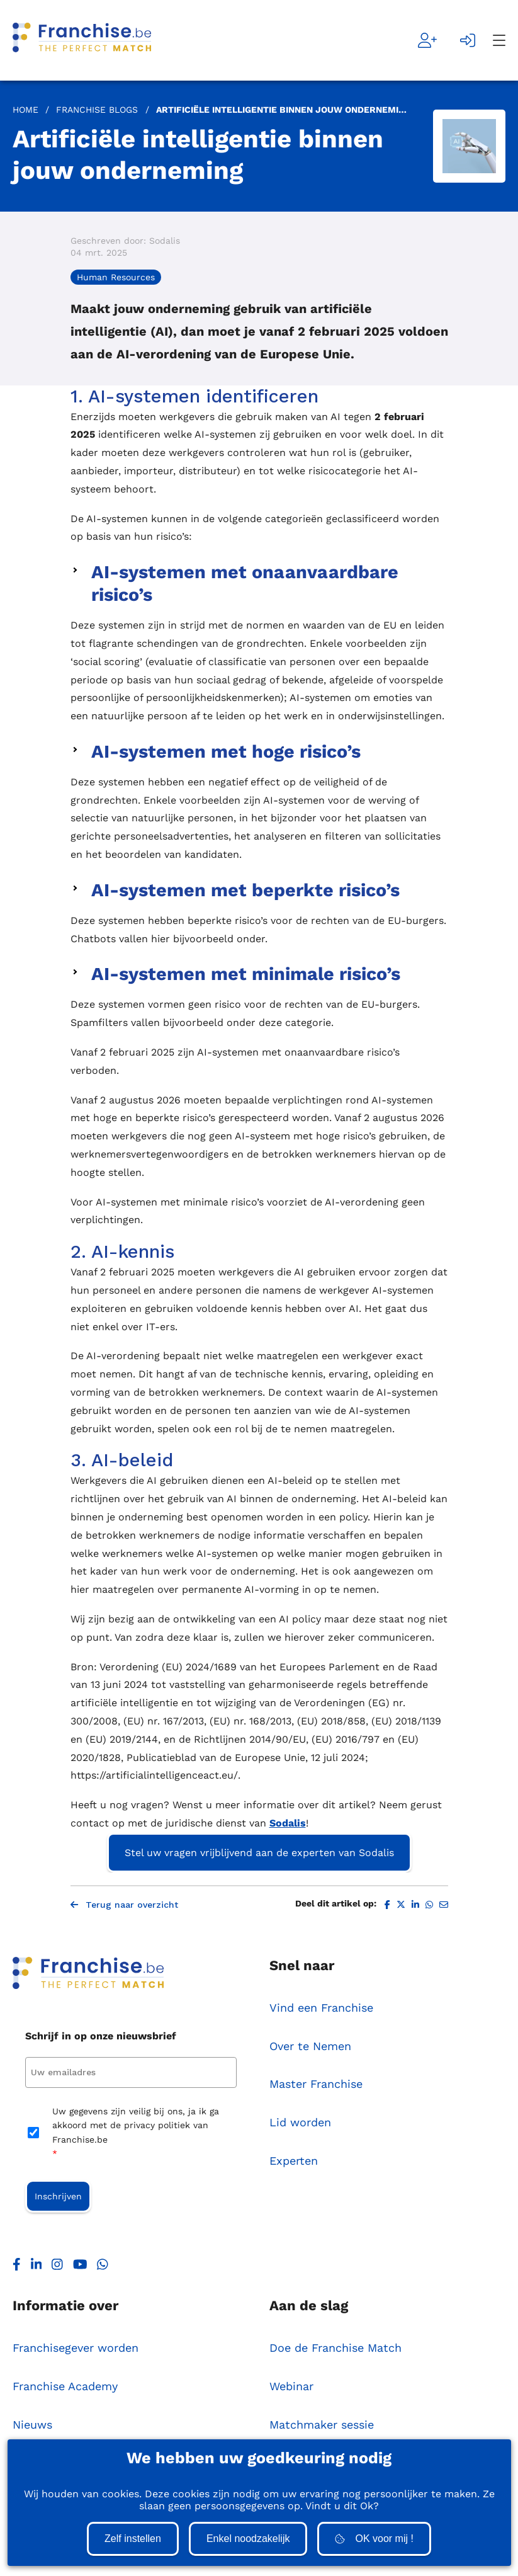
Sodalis (287, 1823)
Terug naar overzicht (124, 1905)
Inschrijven (58, 2197)
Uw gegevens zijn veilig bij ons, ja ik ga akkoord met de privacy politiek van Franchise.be (135, 2134)
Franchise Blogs (97, 110)
